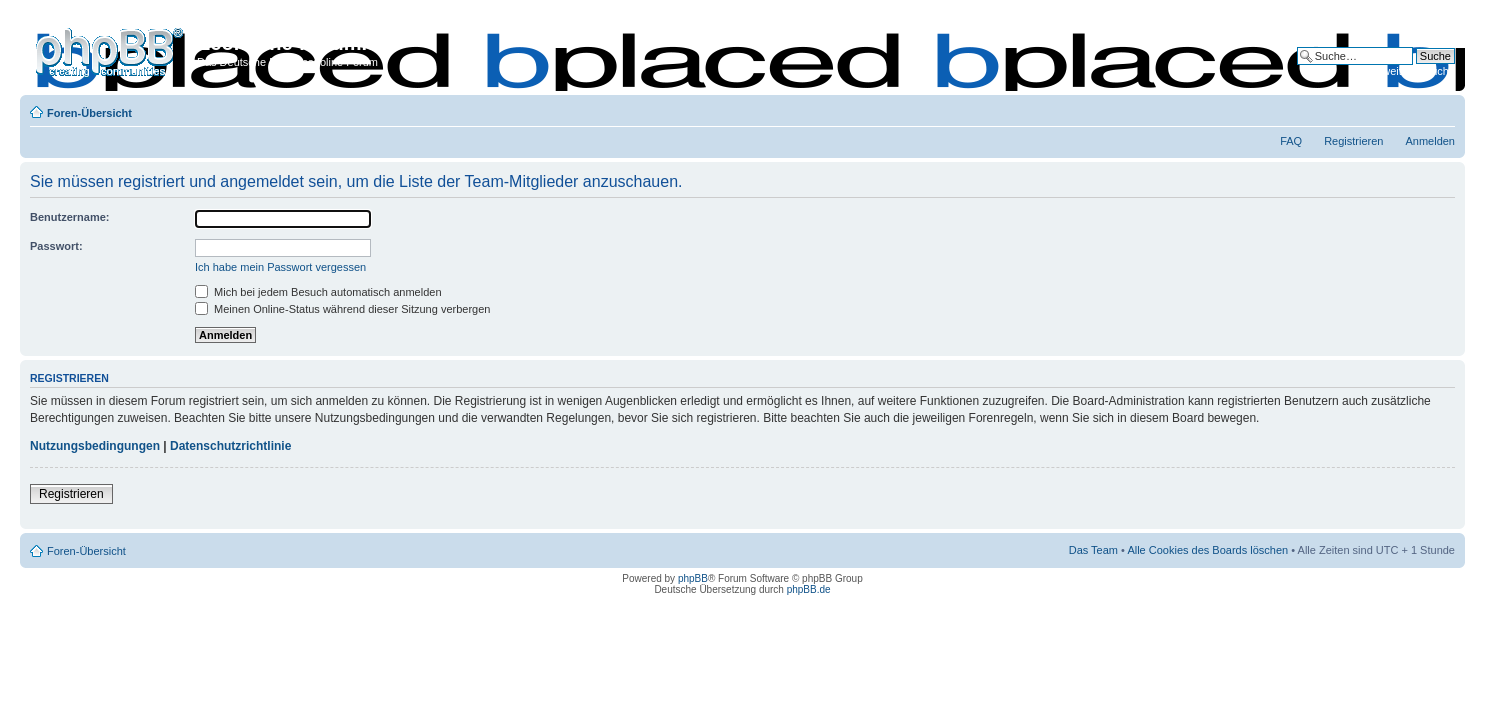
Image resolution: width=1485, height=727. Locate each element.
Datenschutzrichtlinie (230, 446)
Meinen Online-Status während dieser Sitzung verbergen (342, 309)
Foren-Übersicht (89, 113)
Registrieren (1353, 141)
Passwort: (56, 246)
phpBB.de (809, 589)
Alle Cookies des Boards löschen (1207, 550)
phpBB (693, 578)
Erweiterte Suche (1413, 71)
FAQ (1291, 141)
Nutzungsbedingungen (95, 446)
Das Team (1093, 550)
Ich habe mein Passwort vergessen (280, 267)
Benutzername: (69, 217)
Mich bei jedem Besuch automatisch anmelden (318, 292)
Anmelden (1430, 141)
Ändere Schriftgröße (1440, 109)
